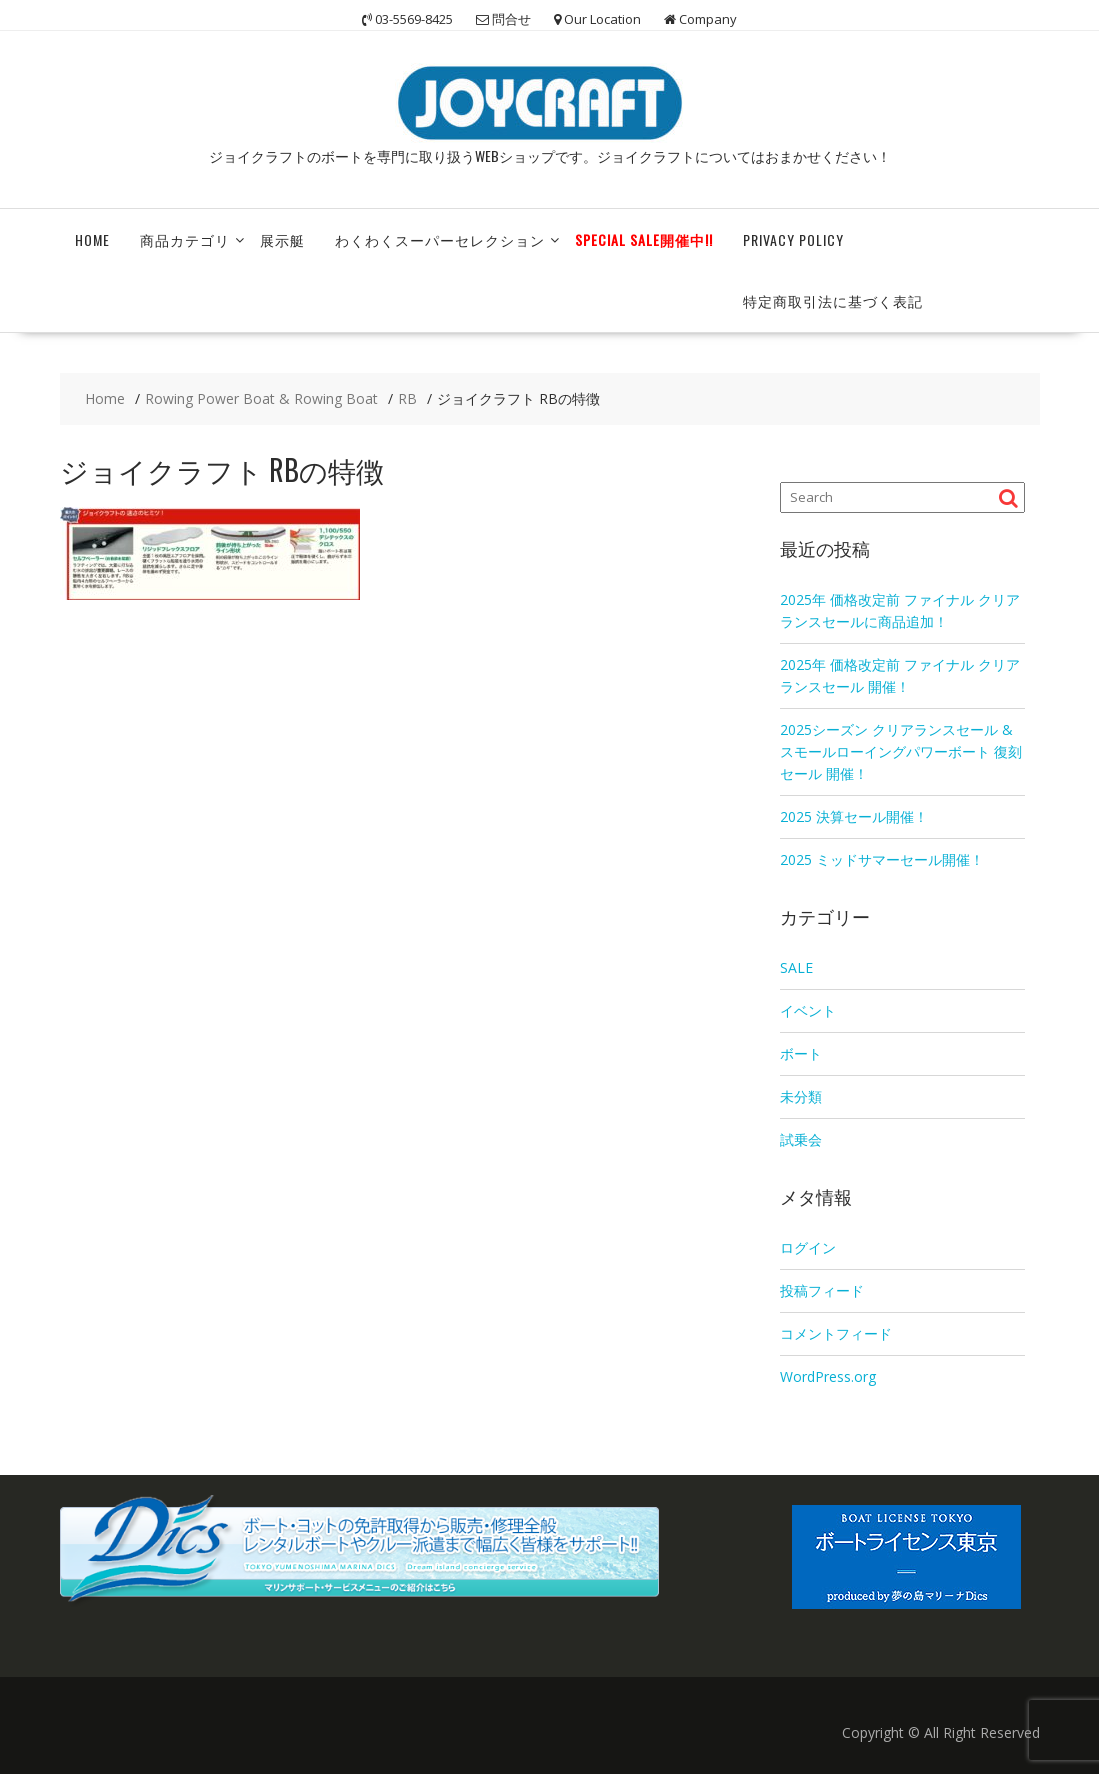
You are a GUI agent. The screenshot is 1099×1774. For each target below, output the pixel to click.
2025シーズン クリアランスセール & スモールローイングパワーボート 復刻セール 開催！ (901, 751)
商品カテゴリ (185, 239)
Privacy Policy (793, 239)
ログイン (808, 1247)
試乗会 (801, 1139)
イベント (808, 1010)
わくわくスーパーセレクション (440, 239)
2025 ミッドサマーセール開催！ (882, 859)
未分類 (801, 1096)
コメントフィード (836, 1333)
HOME (92, 239)
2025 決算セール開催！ (854, 816)
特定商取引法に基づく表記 (833, 300)
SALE (796, 967)
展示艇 (282, 239)
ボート (801, 1053)
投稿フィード (822, 1290)
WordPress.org (828, 1376)
